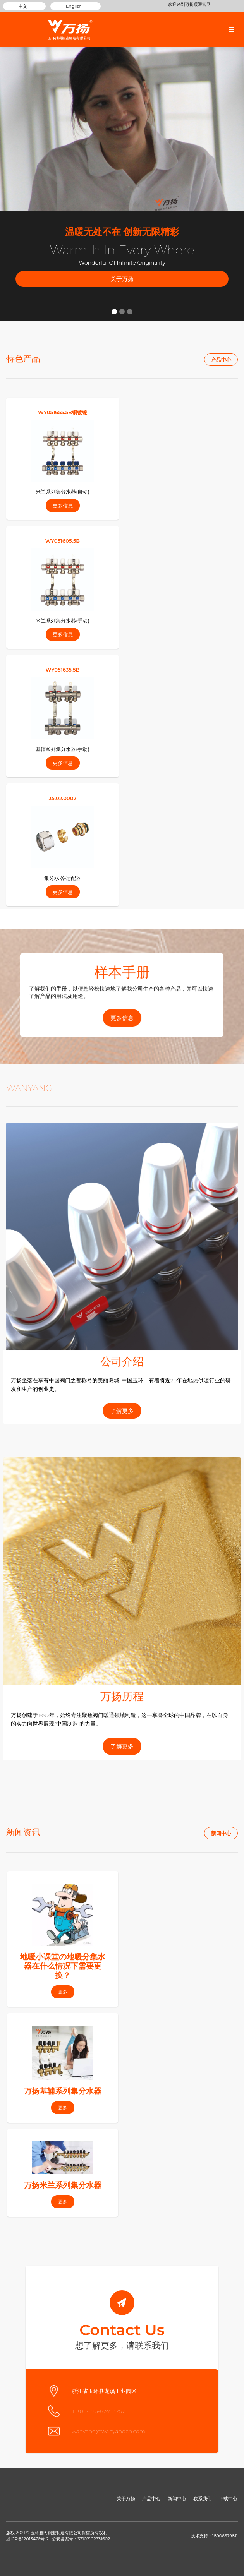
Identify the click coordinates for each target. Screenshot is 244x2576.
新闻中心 (221, 1833)
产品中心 (221, 359)
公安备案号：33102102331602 (81, 2539)
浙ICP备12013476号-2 (27, 2539)
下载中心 (228, 2498)
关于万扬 (122, 279)
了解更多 (122, 1410)
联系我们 (202, 2498)
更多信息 (122, 1017)
